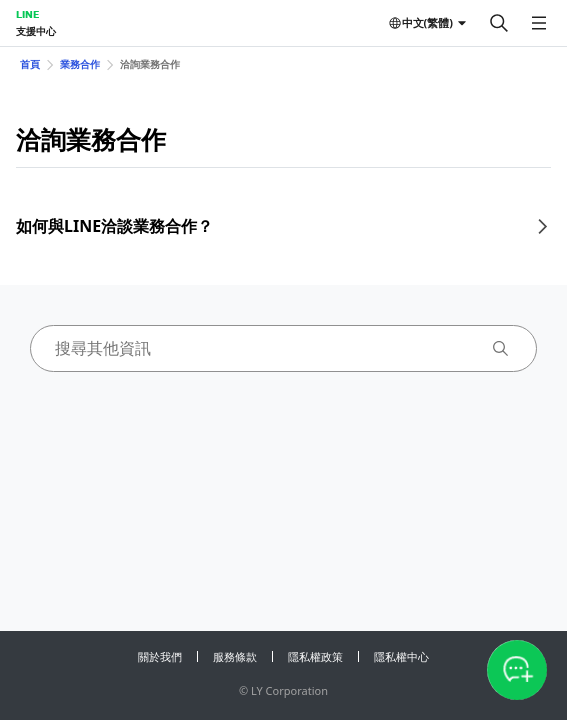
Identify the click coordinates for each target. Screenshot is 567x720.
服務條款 (235, 656)
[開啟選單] (539, 23)
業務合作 (80, 64)
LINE (27, 14)
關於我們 (160, 656)
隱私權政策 (315, 656)
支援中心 (36, 31)
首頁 (30, 64)
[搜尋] (499, 23)
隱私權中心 (401, 656)
